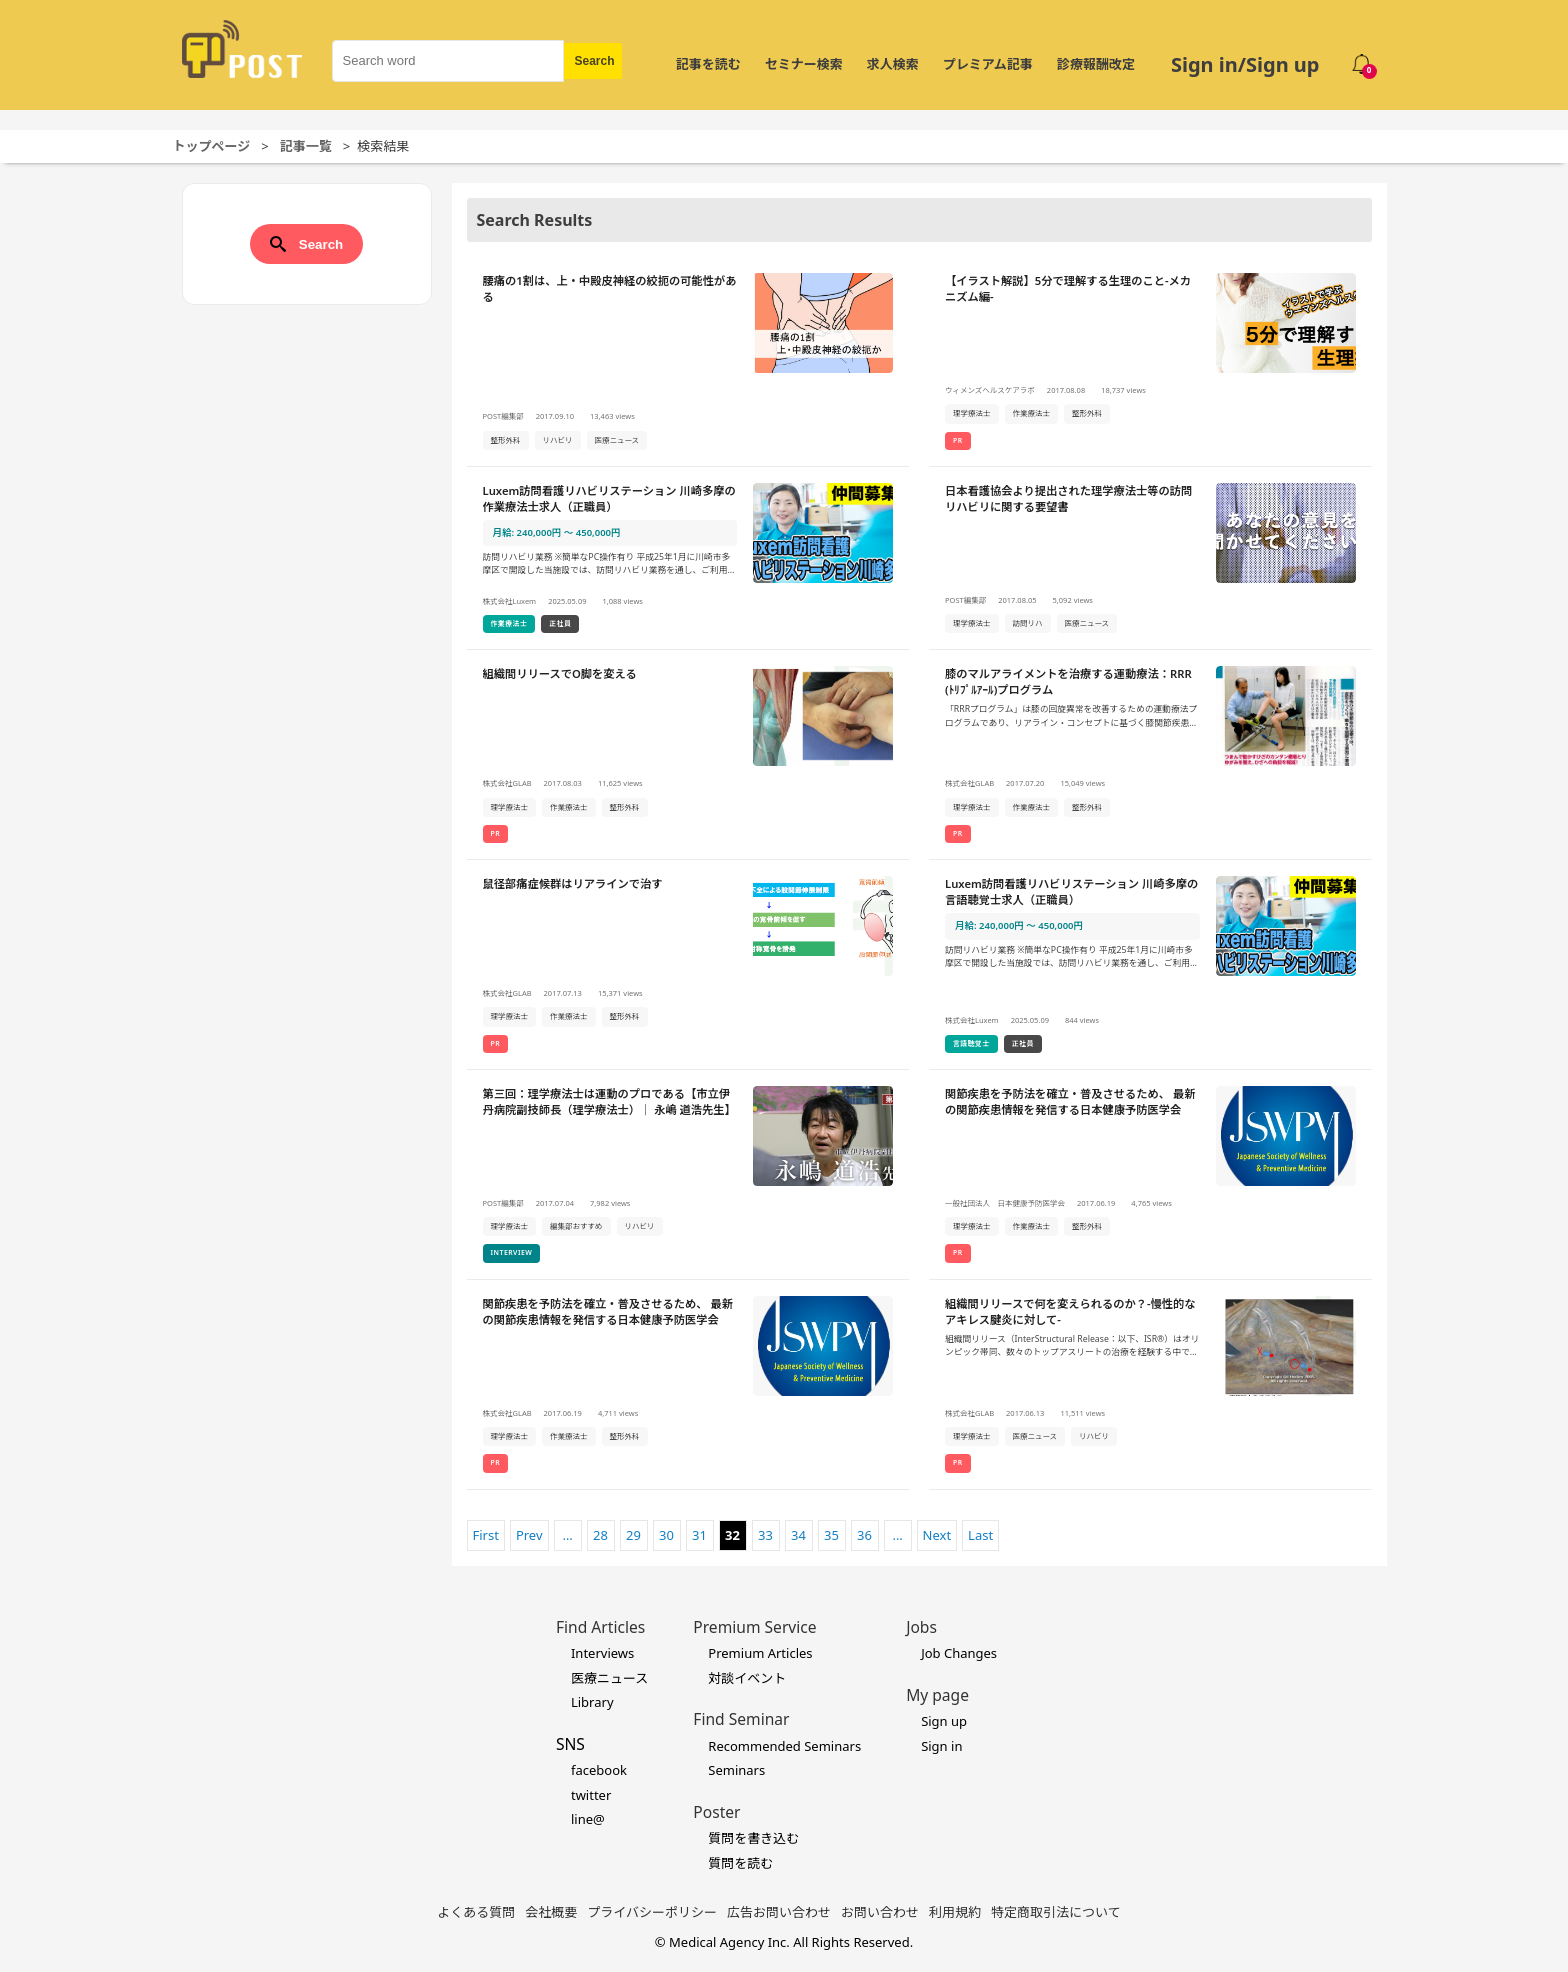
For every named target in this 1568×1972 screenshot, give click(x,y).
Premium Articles (760, 1653)
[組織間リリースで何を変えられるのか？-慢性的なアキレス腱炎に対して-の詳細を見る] (1150, 1385)
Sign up (944, 1721)
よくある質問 (476, 1912)
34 (798, 1535)
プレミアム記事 (988, 64)
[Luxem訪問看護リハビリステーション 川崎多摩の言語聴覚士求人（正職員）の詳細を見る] (1150, 965)
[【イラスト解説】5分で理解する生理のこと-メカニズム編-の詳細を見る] (1150, 362)
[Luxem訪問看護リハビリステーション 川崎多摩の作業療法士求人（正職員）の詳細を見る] (688, 559)
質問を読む (740, 1863)
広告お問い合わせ (779, 1912)
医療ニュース (609, 1678)
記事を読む (708, 64)
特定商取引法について (1056, 1912)
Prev (529, 1535)
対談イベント (747, 1678)
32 (732, 1535)
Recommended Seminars (784, 1746)
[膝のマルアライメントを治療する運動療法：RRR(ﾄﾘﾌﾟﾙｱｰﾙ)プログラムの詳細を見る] (1150, 755)
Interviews (602, 1653)
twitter (591, 1795)
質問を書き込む (753, 1838)
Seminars (736, 1770)
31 (699, 1535)
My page (937, 1695)
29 (633, 1535)
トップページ (212, 146)
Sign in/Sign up (1245, 64)
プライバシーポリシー (652, 1912)
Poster (716, 1812)
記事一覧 (306, 146)
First (486, 1535)
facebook (599, 1770)
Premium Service (754, 1627)
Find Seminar (741, 1719)
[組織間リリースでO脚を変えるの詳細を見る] (688, 755)
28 (600, 1535)
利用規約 (955, 1912)
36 (864, 1535)
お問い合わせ (880, 1912)
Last (980, 1535)
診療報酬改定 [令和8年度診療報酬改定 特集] (1096, 64)
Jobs (921, 1627)
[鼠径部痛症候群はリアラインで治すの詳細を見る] (688, 965)
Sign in (941, 1746)
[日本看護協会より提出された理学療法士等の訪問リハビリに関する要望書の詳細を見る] (1150, 559)
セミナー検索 (804, 64)
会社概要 (551, 1912)
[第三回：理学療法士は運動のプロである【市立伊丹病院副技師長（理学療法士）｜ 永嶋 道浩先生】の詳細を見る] (688, 1175)
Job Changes (959, 1653)
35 (831, 1535)
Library (592, 1702)
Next (937, 1535)
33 (765, 1535)
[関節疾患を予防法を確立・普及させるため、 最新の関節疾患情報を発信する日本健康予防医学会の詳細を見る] (1150, 1175)
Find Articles (600, 1627)
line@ (588, 1819)
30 (666, 1535)
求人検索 (893, 64)
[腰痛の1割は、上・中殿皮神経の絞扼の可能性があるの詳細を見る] (688, 362)
